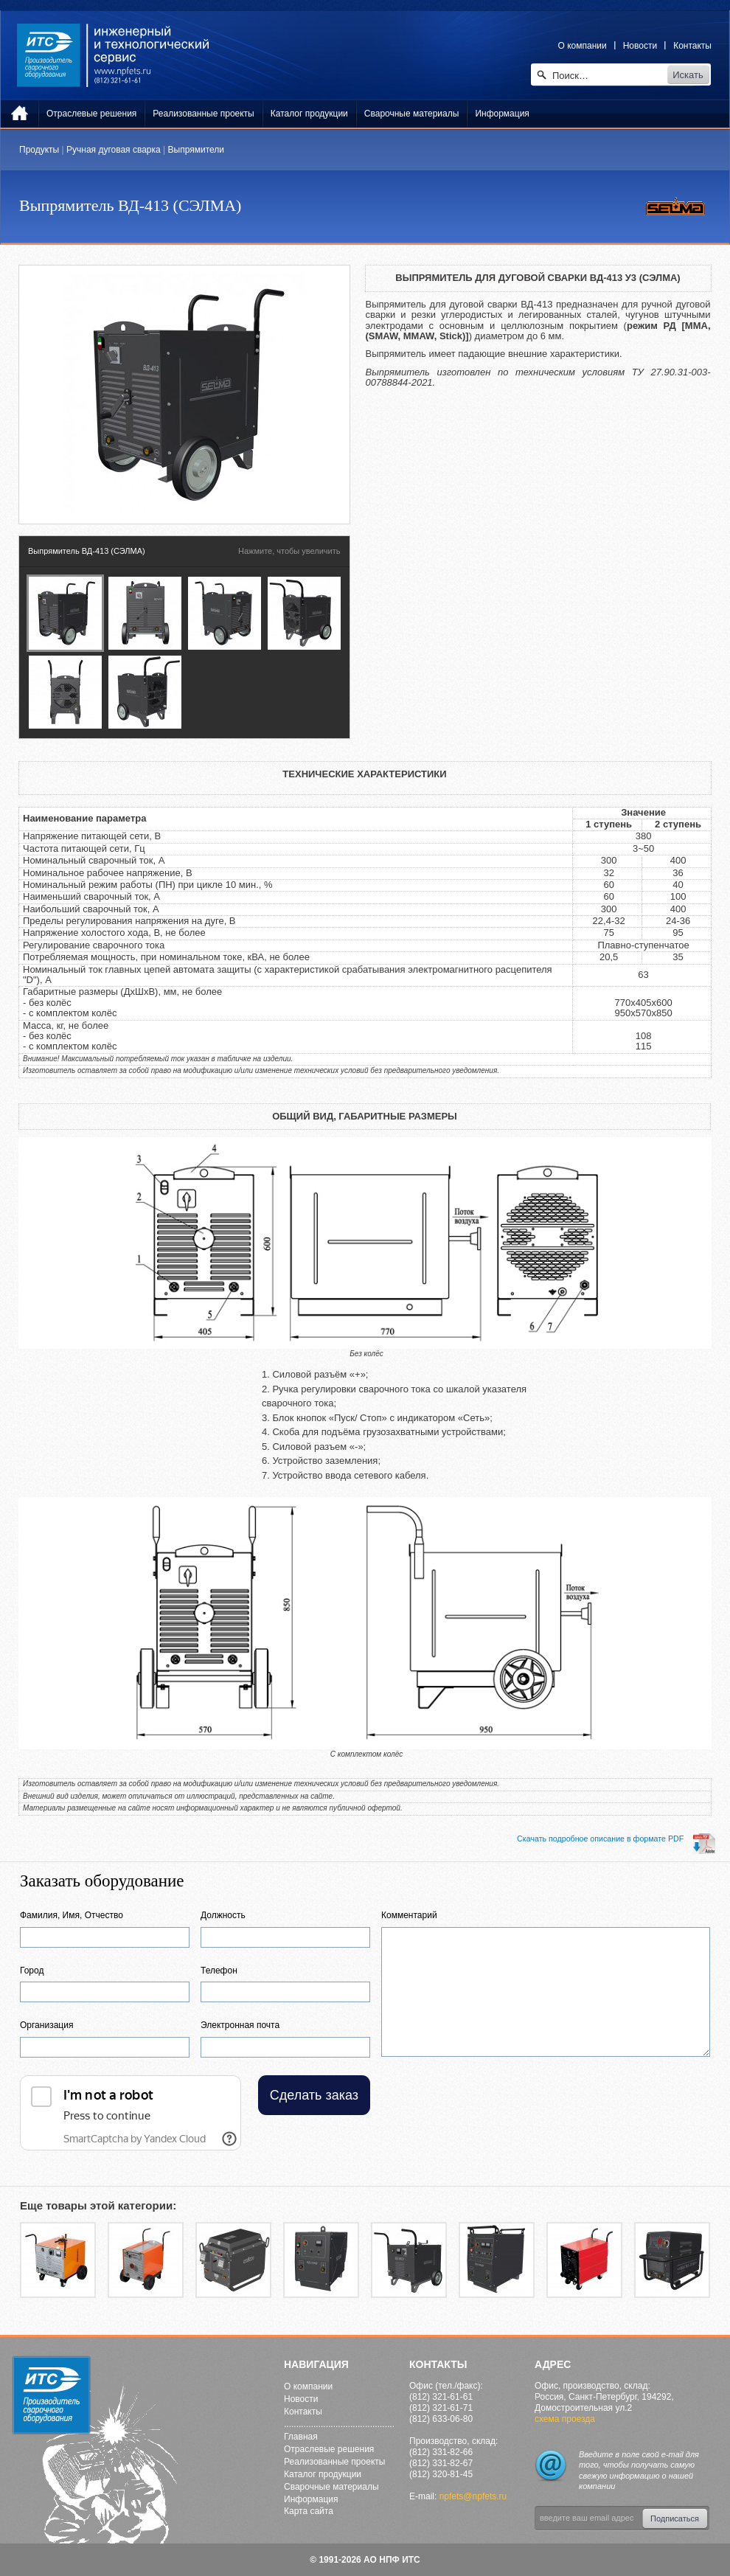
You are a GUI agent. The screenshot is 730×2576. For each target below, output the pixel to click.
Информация (311, 2499)
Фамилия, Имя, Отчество (71, 1915)
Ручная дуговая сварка (113, 150)
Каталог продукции (322, 2474)
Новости (640, 46)
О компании (582, 46)
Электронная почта (240, 2025)
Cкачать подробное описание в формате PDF (616, 1838)
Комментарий (409, 1915)
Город (32, 1970)
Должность (223, 1915)
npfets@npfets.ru (473, 2496)
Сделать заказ (314, 2095)
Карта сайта (308, 2511)
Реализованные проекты (334, 2462)
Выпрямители (196, 150)
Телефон (219, 1970)
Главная (301, 2436)
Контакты (692, 46)
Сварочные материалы (331, 2487)
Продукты (39, 150)
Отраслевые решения (329, 2449)
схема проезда (565, 2419)
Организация (46, 2025)
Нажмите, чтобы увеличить (289, 550)
